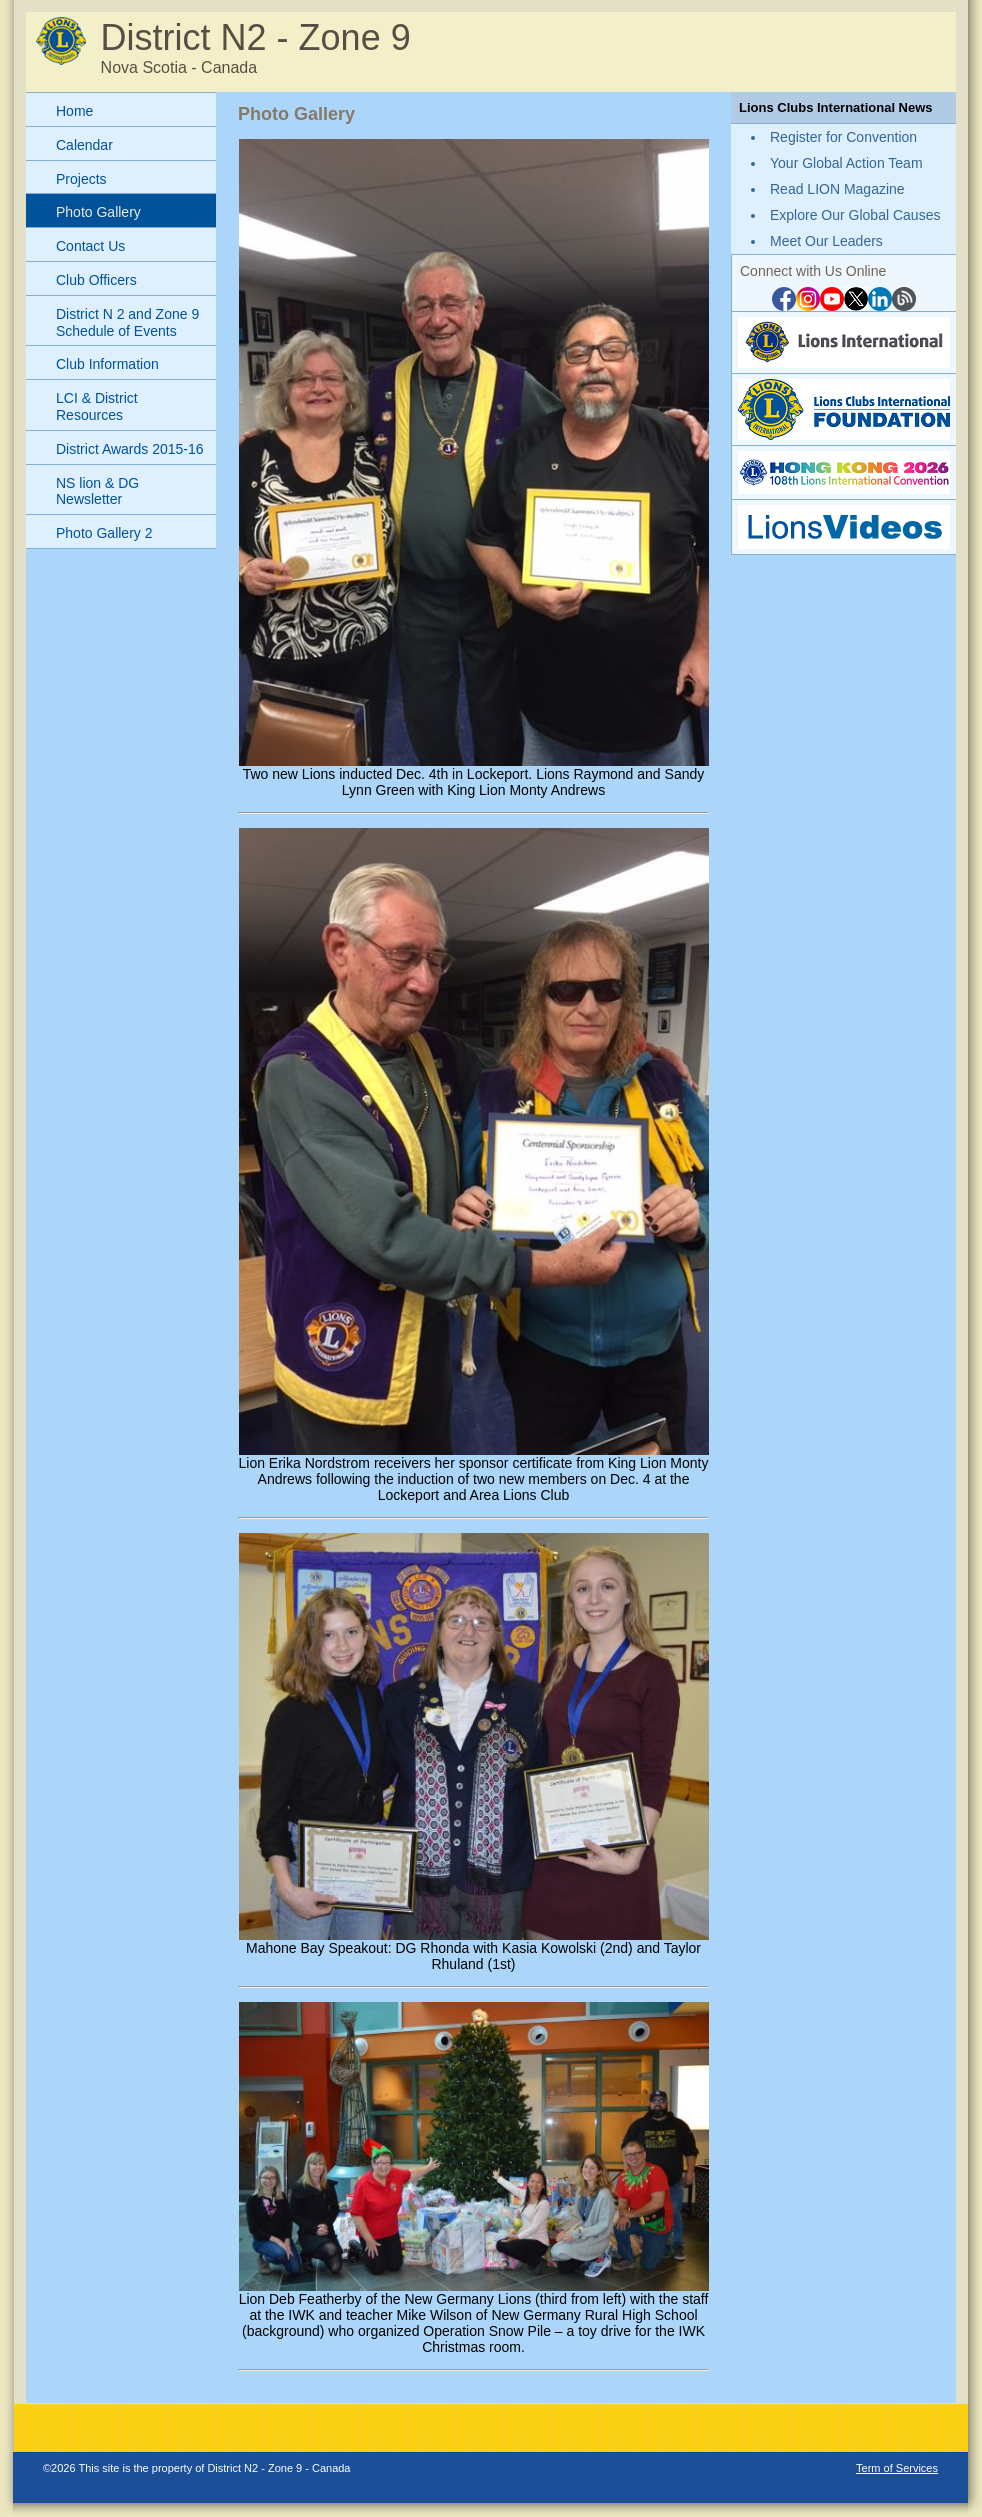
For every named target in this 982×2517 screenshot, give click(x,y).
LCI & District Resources (97, 406)
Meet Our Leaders (826, 241)
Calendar (84, 145)
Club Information (107, 364)
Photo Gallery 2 (104, 533)
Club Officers (96, 280)
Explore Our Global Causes (855, 215)
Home (74, 111)
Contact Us (90, 246)
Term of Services (897, 2468)
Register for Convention (843, 137)
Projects (81, 179)
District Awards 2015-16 (130, 449)
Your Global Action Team (846, 163)
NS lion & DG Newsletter (97, 491)
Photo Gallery (98, 212)
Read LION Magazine (837, 189)
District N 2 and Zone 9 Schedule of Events (127, 322)
